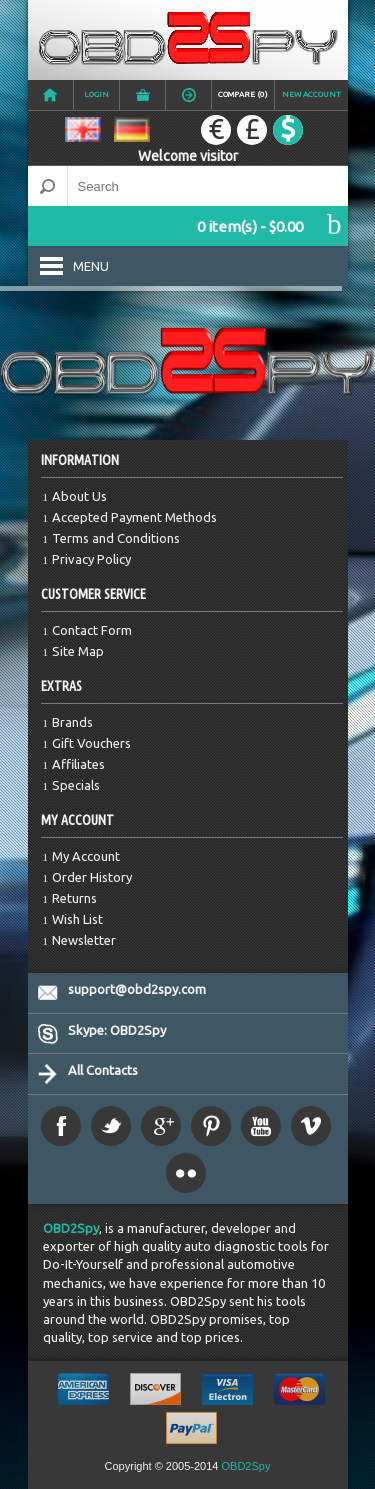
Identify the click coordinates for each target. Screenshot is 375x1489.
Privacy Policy (91, 559)
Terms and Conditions (116, 538)
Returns (74, 898)
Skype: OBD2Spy (117, 1030)
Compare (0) (243, 94)
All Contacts (103, 1070)
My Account (86, 856)
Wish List (77, 919)
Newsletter (84, 940)
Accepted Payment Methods (134, 517)
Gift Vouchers (91, 743)
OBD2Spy (71, 1228)
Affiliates (78, 764)
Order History (92, 877)
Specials (76, 785)
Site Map (78, 651)
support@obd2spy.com (137, 989)
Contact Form (92, 630)
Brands (72, 722)
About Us (79, 496)
